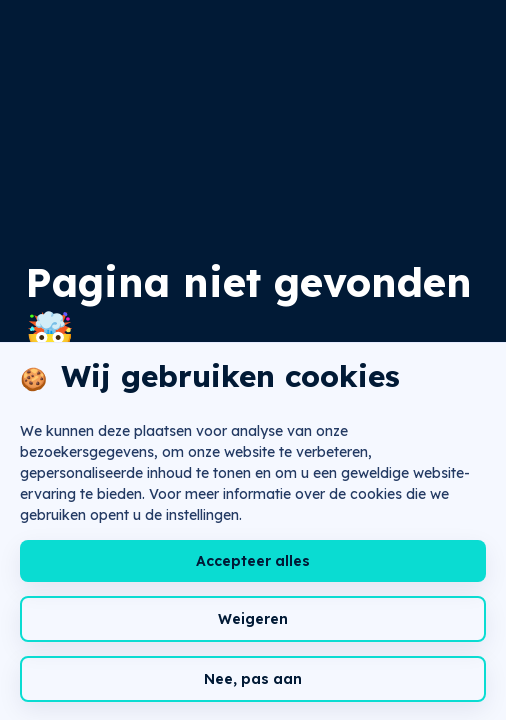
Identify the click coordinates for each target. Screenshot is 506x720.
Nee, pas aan (253, 679)
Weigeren (253, 619)
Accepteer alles (253, 561)
